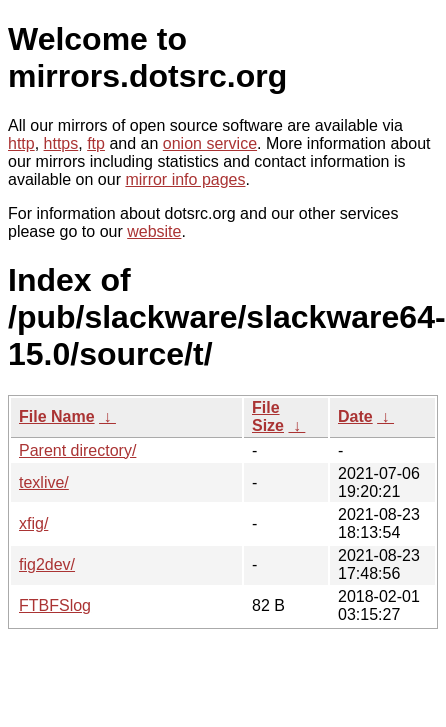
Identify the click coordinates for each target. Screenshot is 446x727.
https (61, 143)
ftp (96, 143)
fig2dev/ (47, 564)
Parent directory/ (77, 450)
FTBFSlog (55, 605)
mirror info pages (185, 179)
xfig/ (33, 523)
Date (355, 416)
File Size (268, 416)
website (154, 231)
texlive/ (44, 482)
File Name (57, 416)
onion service (210, 143)
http (21, 143)
